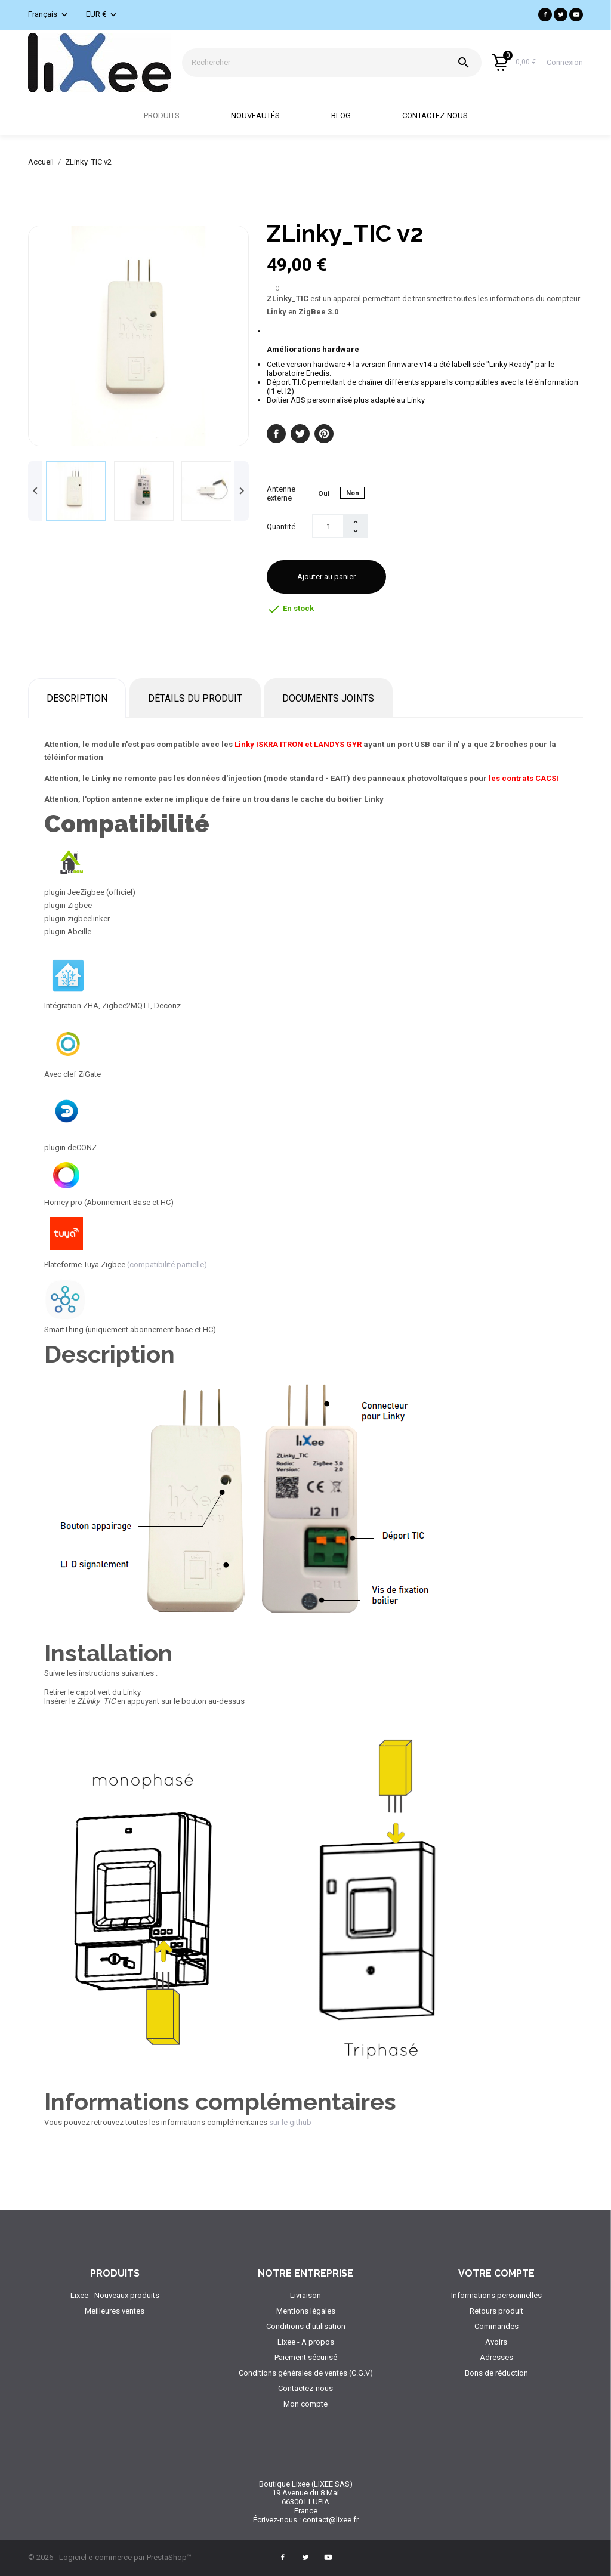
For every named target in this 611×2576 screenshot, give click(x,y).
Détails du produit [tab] (195, 698)
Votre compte (496, 2273)
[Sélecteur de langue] (49, 15)
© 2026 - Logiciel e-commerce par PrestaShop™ (110, 2557)
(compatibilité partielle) (167, 1264)
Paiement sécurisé (305, 2357)
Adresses (496, 2357)
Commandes (496, 2326)
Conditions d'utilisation (305, 2326)
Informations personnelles (496, 2295)
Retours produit (496, 2310)
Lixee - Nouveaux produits (114, 2295)
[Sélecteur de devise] (102, 15)
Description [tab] (77, 698)
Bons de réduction (496, 2372)
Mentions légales (305, 2310)
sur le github (289, 2122)
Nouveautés (267, 108)
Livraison (305, 2295)
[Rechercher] (332, 62)
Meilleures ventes (114, 2310)
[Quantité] (328, 526)
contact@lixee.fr (331, 2519)
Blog (352, 108)
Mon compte (305, 2403)
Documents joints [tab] (328, 698)
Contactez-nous (446, 108)
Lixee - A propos (305, 2341)
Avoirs (496, 2341)
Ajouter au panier (326, 576)
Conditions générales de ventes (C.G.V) (306, 2372)
